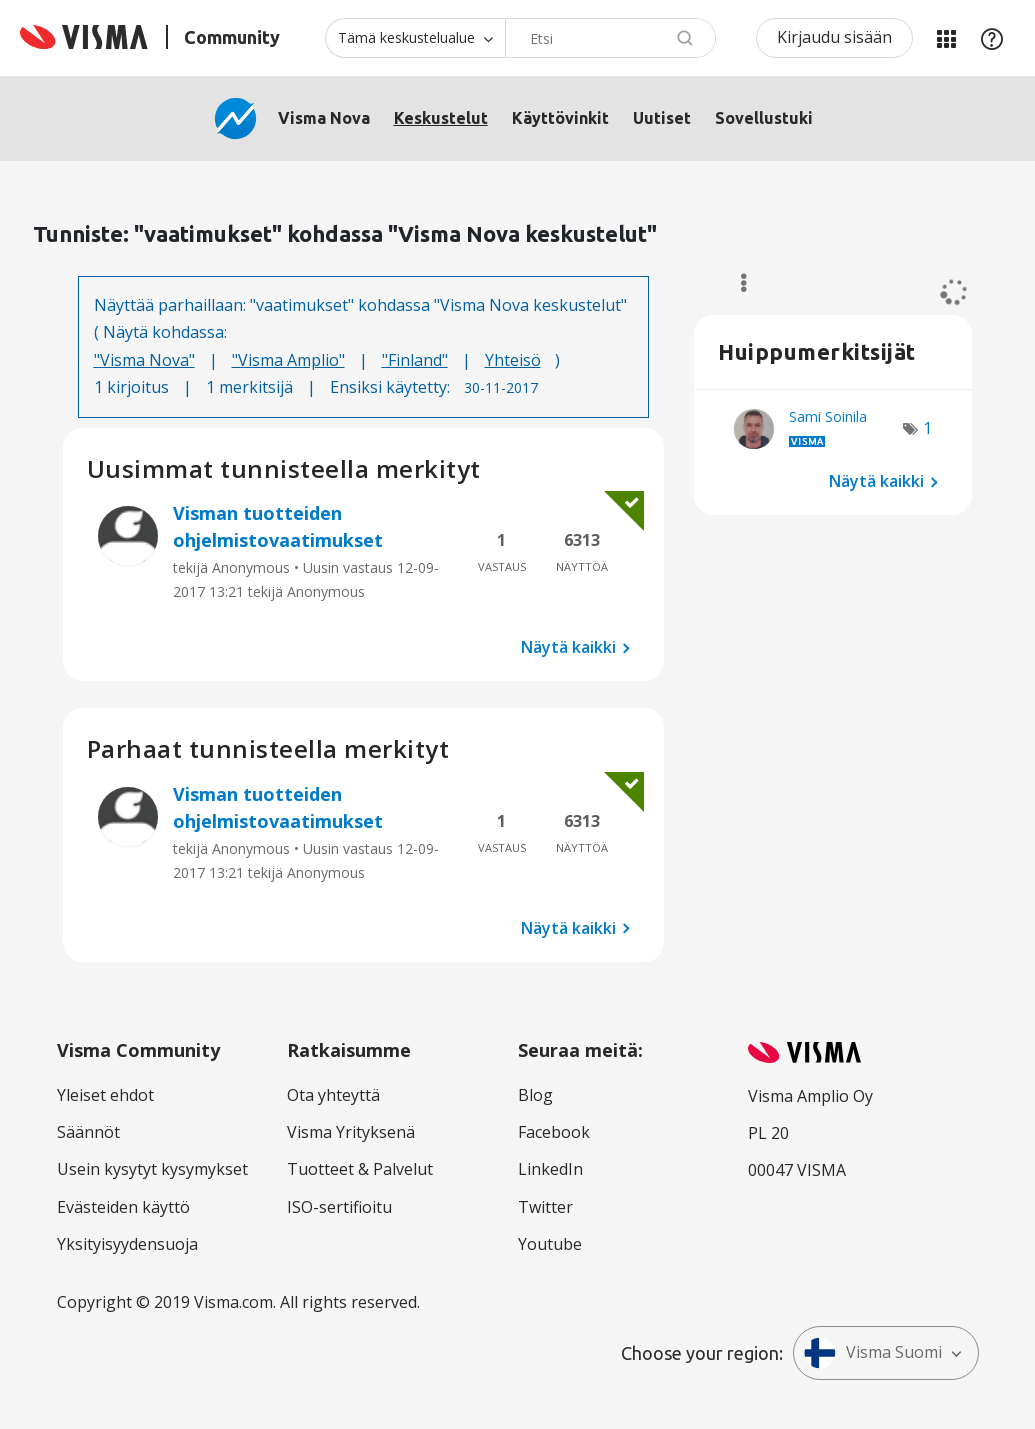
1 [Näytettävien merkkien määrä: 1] (927, 428)
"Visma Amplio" (288, 360)
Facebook (554, 1132)
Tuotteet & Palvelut (360, 1169)
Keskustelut (441, 118)
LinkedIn (550, 1169)
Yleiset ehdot (105, 1095)
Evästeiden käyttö (123, 1207)
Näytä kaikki (568, 647)
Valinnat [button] (734, 283)
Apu (992, 38)
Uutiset (662, 118)
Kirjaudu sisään (834, 37)
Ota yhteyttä (333, 1095)
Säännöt (88, 1132)
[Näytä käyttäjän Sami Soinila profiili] (828, 416)
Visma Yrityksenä (351, 1132)
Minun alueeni (946, 38)
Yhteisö (513, 360)
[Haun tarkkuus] (415, 38)
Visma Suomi (873, 1353)
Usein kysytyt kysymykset (152, 1169)
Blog (535, 1095)
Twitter (545, 1207)
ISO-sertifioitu (339, 1207)
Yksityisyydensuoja (127, 1244)
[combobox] (610, 38)
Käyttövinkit (560, 118)
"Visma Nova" (144, 360)
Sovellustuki (764, 118)
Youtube (550, 1244)
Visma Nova (324, 118)
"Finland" (415, 360)
